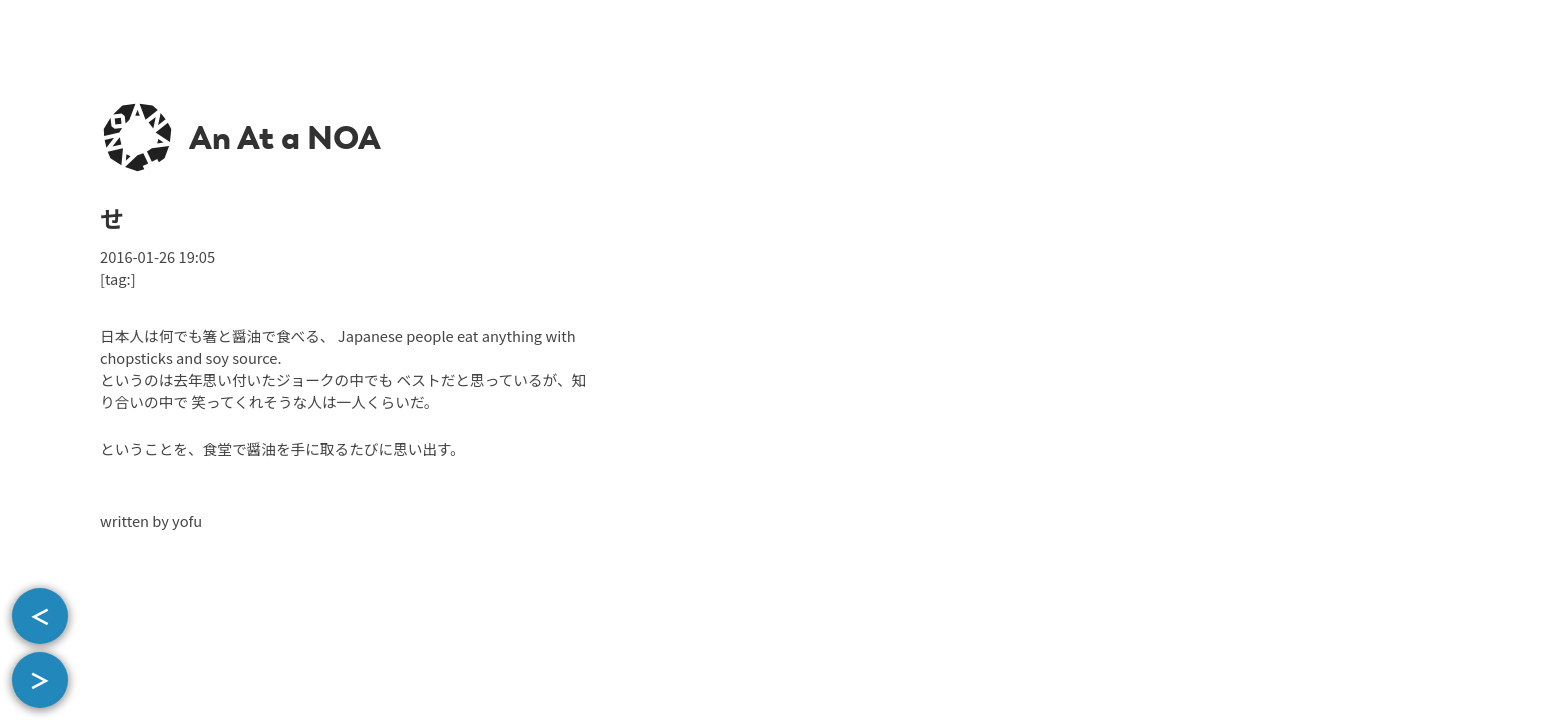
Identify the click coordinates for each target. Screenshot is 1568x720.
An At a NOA (285, 138)
